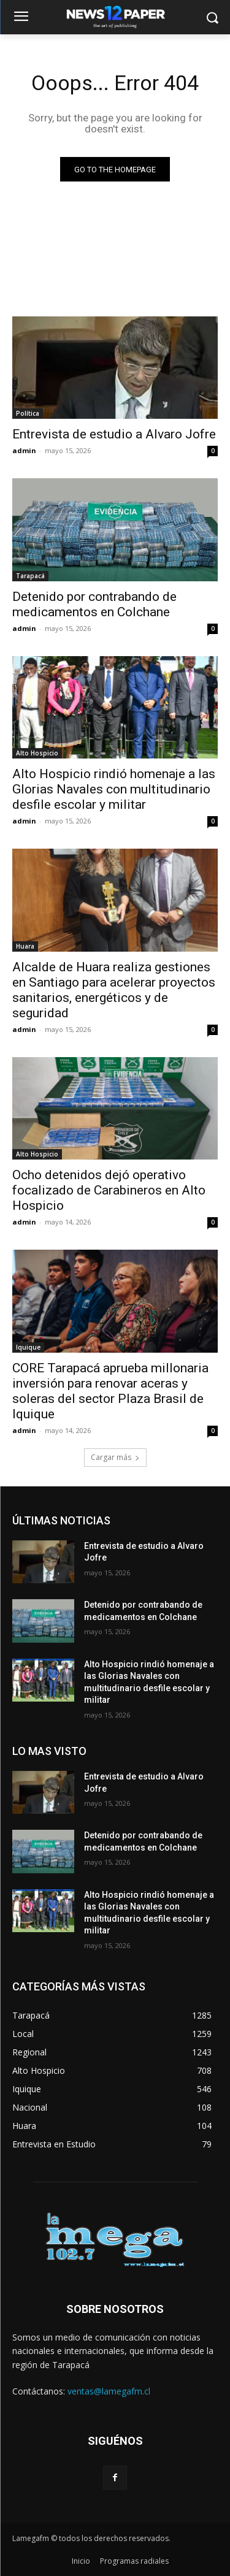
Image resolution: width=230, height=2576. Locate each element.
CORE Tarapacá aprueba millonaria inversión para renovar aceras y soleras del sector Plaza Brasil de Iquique (110, 1391)
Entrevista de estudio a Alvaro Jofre (114, 434)
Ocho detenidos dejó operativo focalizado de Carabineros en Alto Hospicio (108, 1190)
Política (27, 413)
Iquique (28, 1347)
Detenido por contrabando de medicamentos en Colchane (94, 604)
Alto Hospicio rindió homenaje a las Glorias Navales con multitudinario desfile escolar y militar (113, 789)
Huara (25, 946)
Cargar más (115, 1457)
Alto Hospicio (37, 753)
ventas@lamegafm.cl (108, 2391)
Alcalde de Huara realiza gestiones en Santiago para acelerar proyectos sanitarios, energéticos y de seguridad (113, 990)
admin (24, 450)
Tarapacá (30, 575)
